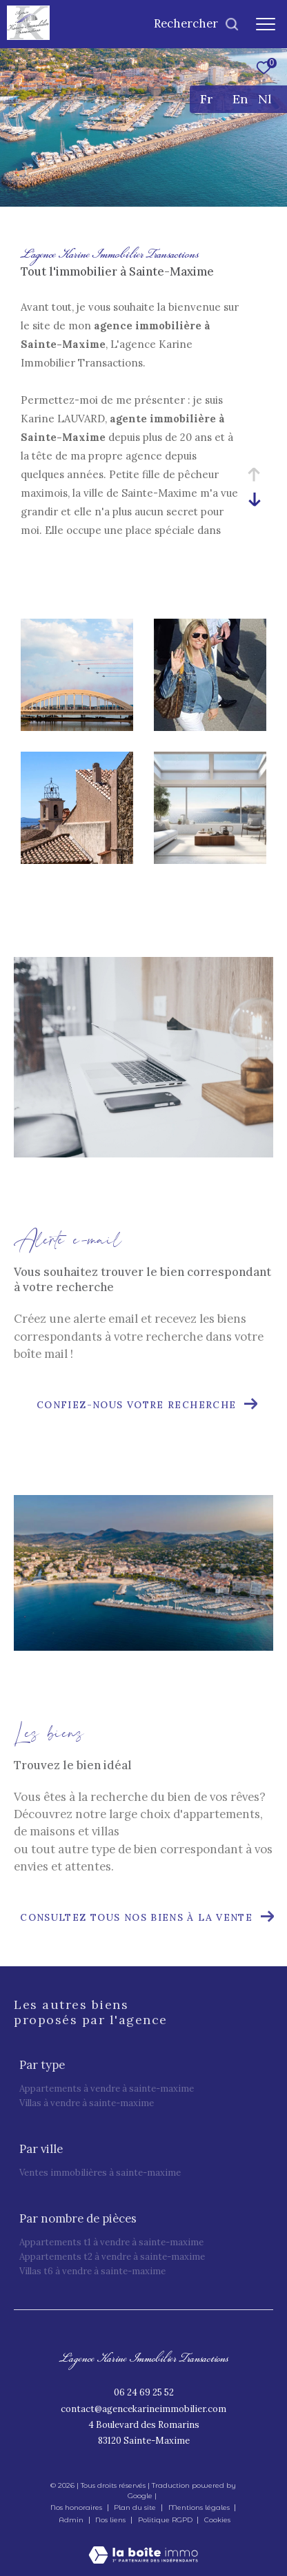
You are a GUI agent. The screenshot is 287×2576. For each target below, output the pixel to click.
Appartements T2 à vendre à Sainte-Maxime (112, 2257)
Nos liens (111, 2519)
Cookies (217, 2520)
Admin (72, 2519)
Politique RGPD (165, 2519)
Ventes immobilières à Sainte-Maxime (100, 2172)
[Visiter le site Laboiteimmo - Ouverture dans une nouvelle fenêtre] (143, 2546)
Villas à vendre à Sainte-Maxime (86, 2103)
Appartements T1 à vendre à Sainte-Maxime (111, 2242)
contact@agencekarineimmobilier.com (143, 2409)
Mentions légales (200, 2507)
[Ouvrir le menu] (265, 24)
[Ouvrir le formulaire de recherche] (196, 24)
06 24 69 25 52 (144, 2392)
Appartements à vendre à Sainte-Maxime (106, 2088)
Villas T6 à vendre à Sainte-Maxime (92, 2271)
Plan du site (136, 2507)
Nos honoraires (76, 2507)
